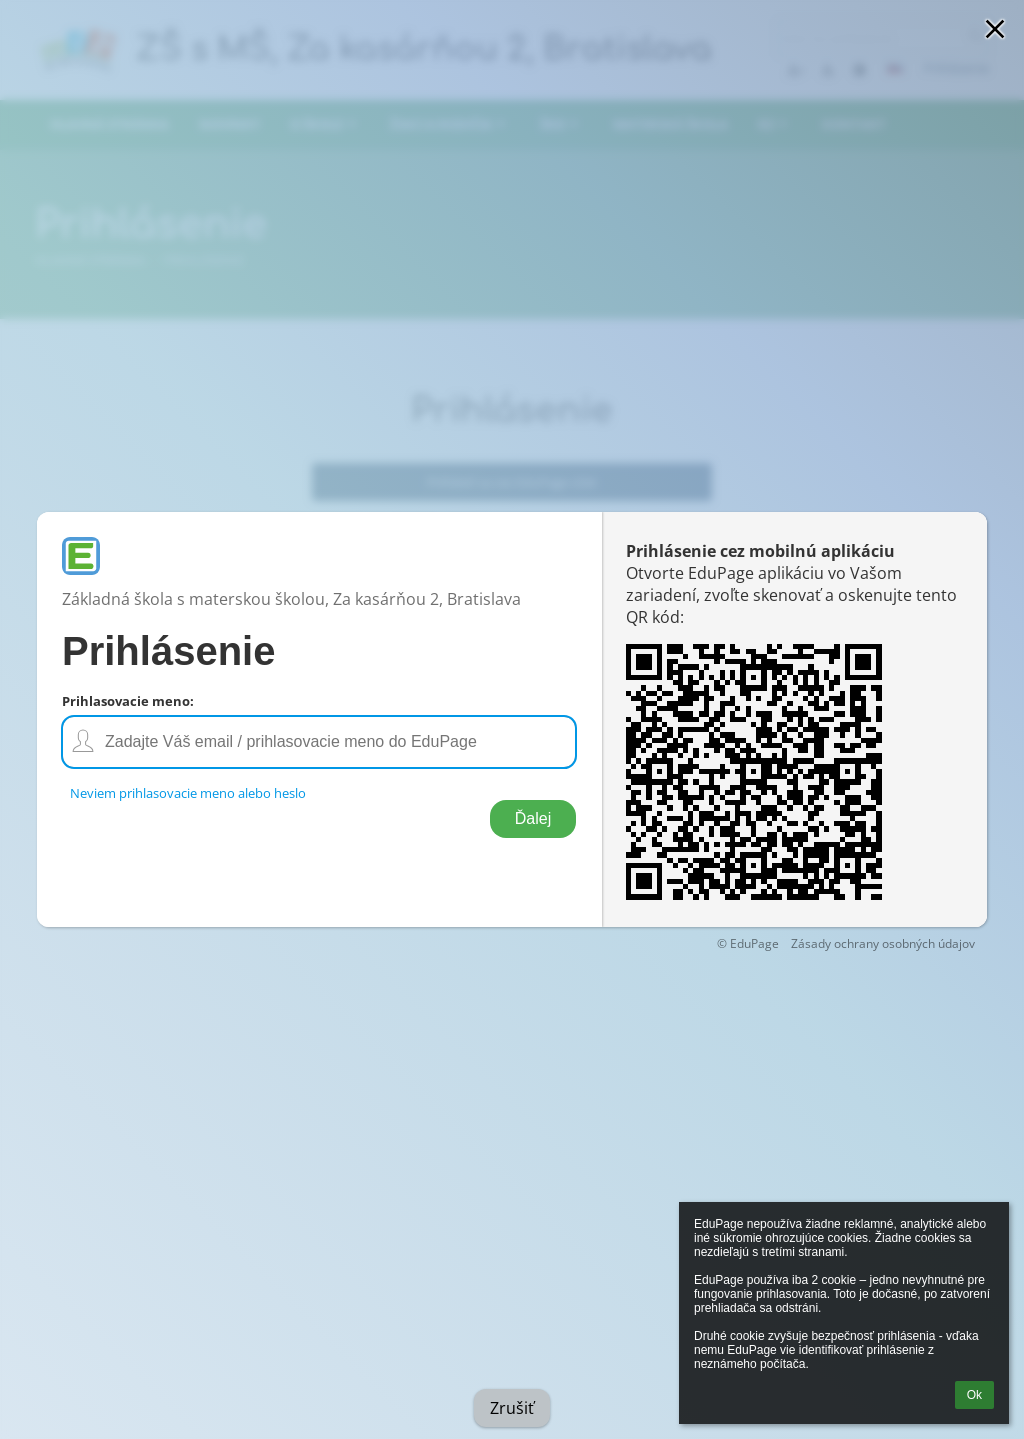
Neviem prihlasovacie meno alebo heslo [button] (188, 793)
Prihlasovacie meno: (128, 701)
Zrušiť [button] (512, 1408)
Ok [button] (974, 1395)
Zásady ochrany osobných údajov (883, 943)
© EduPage (748, 943)
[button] (995, 29)
